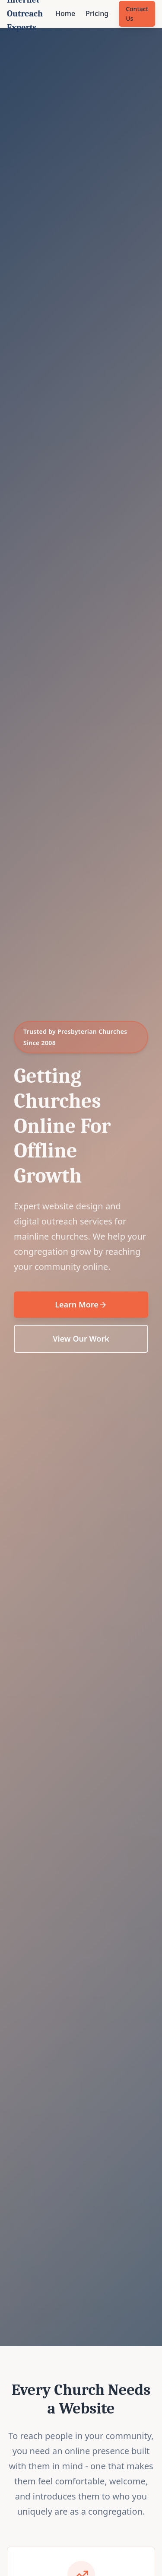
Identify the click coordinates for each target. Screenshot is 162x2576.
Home (65, 13)
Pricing (97, 13)
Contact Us (137, 13)
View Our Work (81, 1338)
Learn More (81, 1304)
